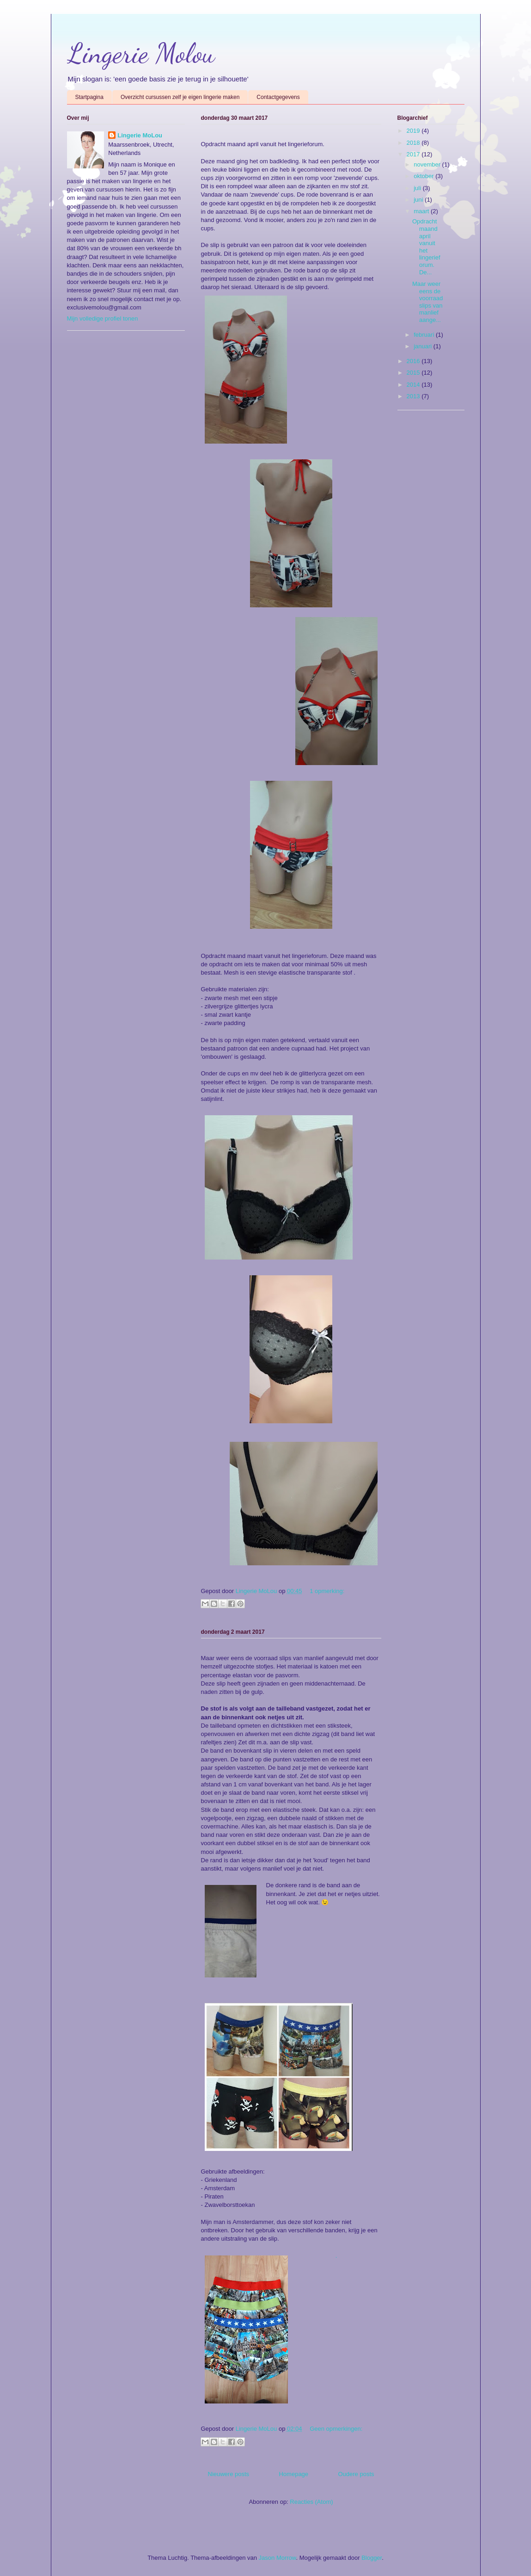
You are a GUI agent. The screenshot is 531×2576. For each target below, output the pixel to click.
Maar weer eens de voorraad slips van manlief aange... (427, 301)
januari (423, 346)
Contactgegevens (277, 97)
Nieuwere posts (229, 2474)
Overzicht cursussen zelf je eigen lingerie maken (180, 97)
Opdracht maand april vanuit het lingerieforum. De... (426, 246)
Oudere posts (356, 2474)
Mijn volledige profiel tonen (102, 318)
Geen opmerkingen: (336, 2428)
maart (422, 211)
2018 (414, 142)
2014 (414, 384)
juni (419, 199)
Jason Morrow (277, 2557)
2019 (414, 130)
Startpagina (89, 97)
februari (425, 334)
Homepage (293, 2474)
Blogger (371, 2557)
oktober (424, 176)
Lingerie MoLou (139, 135)
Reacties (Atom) (311, 2501)
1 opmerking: (327, 1591)
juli (418, 188)
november (428, 164)
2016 (414, 361)
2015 (414, 372)
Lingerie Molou (141, 53)
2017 (414, 154)
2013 (414, 396)
